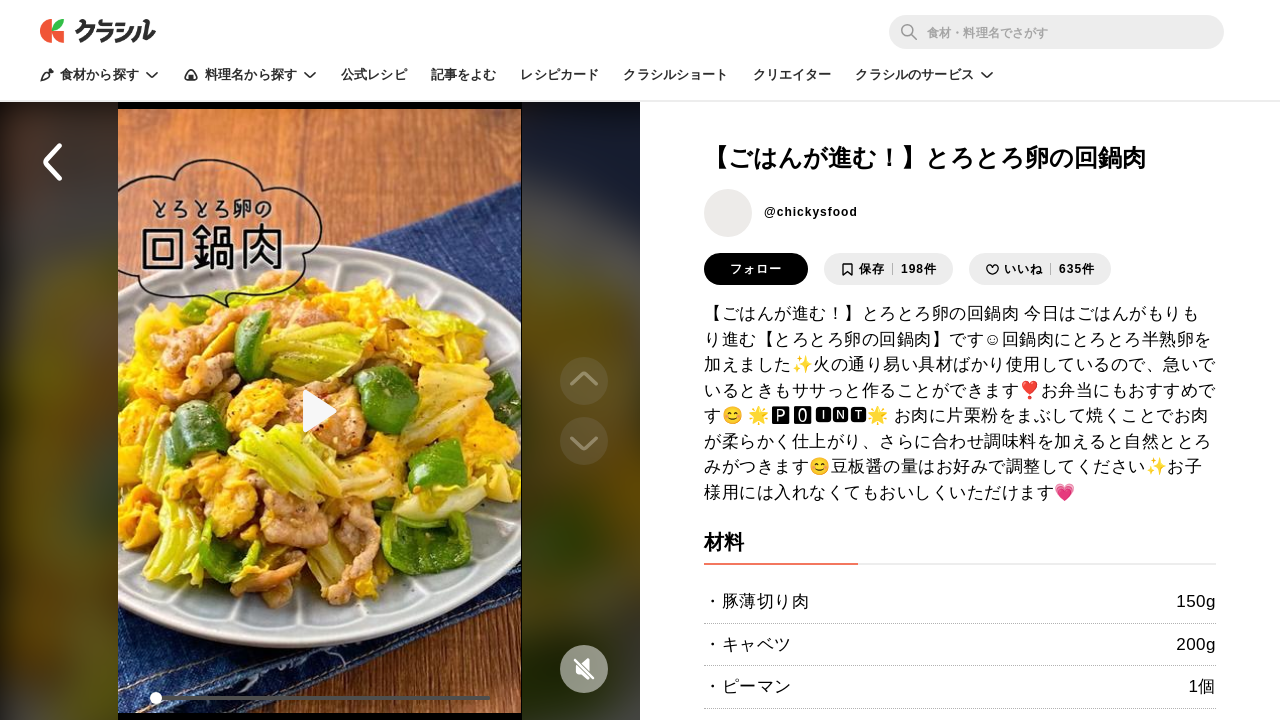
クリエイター (792, 74)
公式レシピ (374, 74)
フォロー (756, 269)
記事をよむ (464, 74)
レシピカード (559, 74)
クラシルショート (675, 74)
